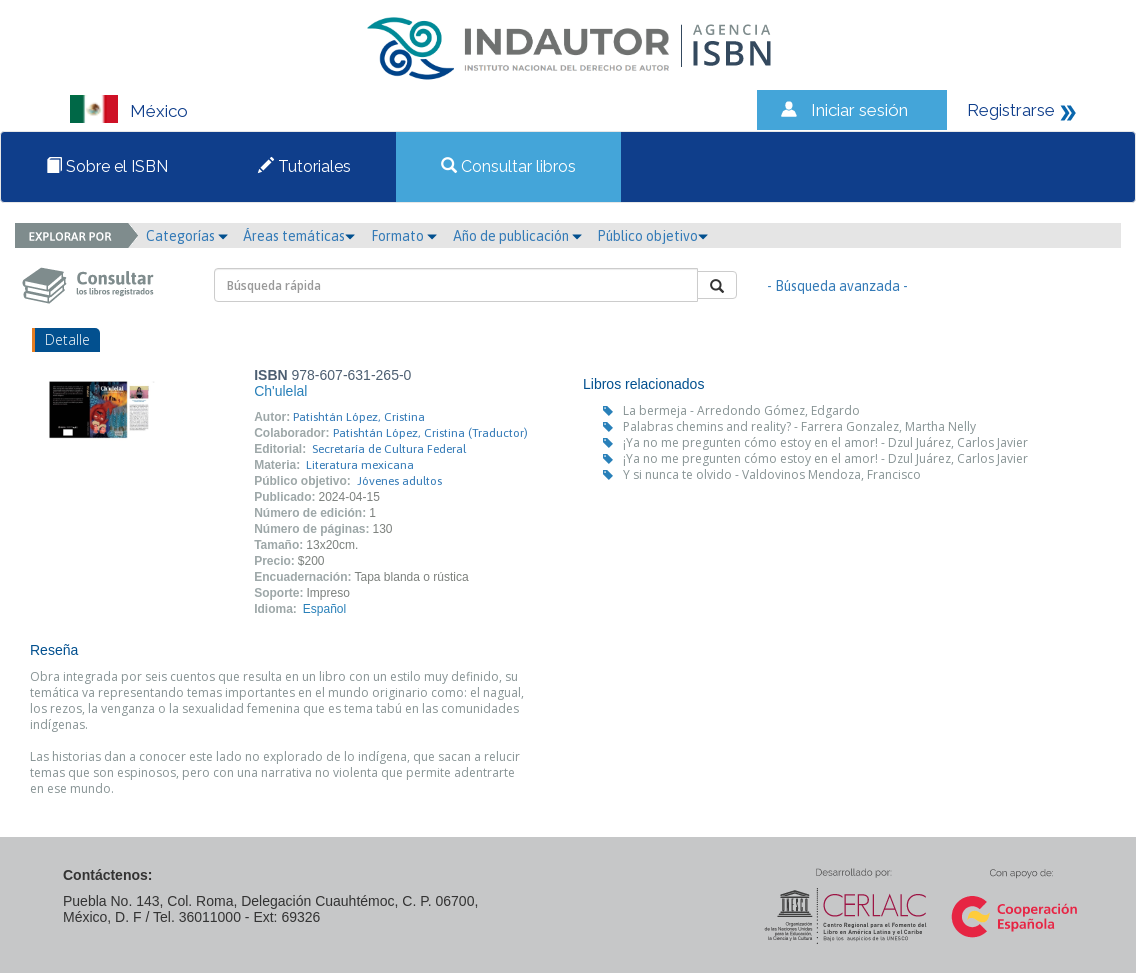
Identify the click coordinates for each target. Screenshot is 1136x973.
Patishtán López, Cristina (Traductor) (430, 433)
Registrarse (1011, 110)
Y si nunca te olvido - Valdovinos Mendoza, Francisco (772, 474)
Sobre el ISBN (107, 166)
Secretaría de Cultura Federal (389, 449)
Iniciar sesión (859, 110)
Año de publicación (517, 236)
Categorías (187, 236)
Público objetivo (652, 236)
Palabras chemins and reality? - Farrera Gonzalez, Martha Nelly (799, 426)
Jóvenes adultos (399, 481)
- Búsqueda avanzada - (837, 286)
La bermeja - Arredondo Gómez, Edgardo (741, 410)
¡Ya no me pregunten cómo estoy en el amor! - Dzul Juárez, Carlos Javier (825, 442)
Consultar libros (508, 166)
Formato (404, 236)
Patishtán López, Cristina (359, 417)
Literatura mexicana (360, 465)
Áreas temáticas (299, 236)
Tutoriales (304, 166)
